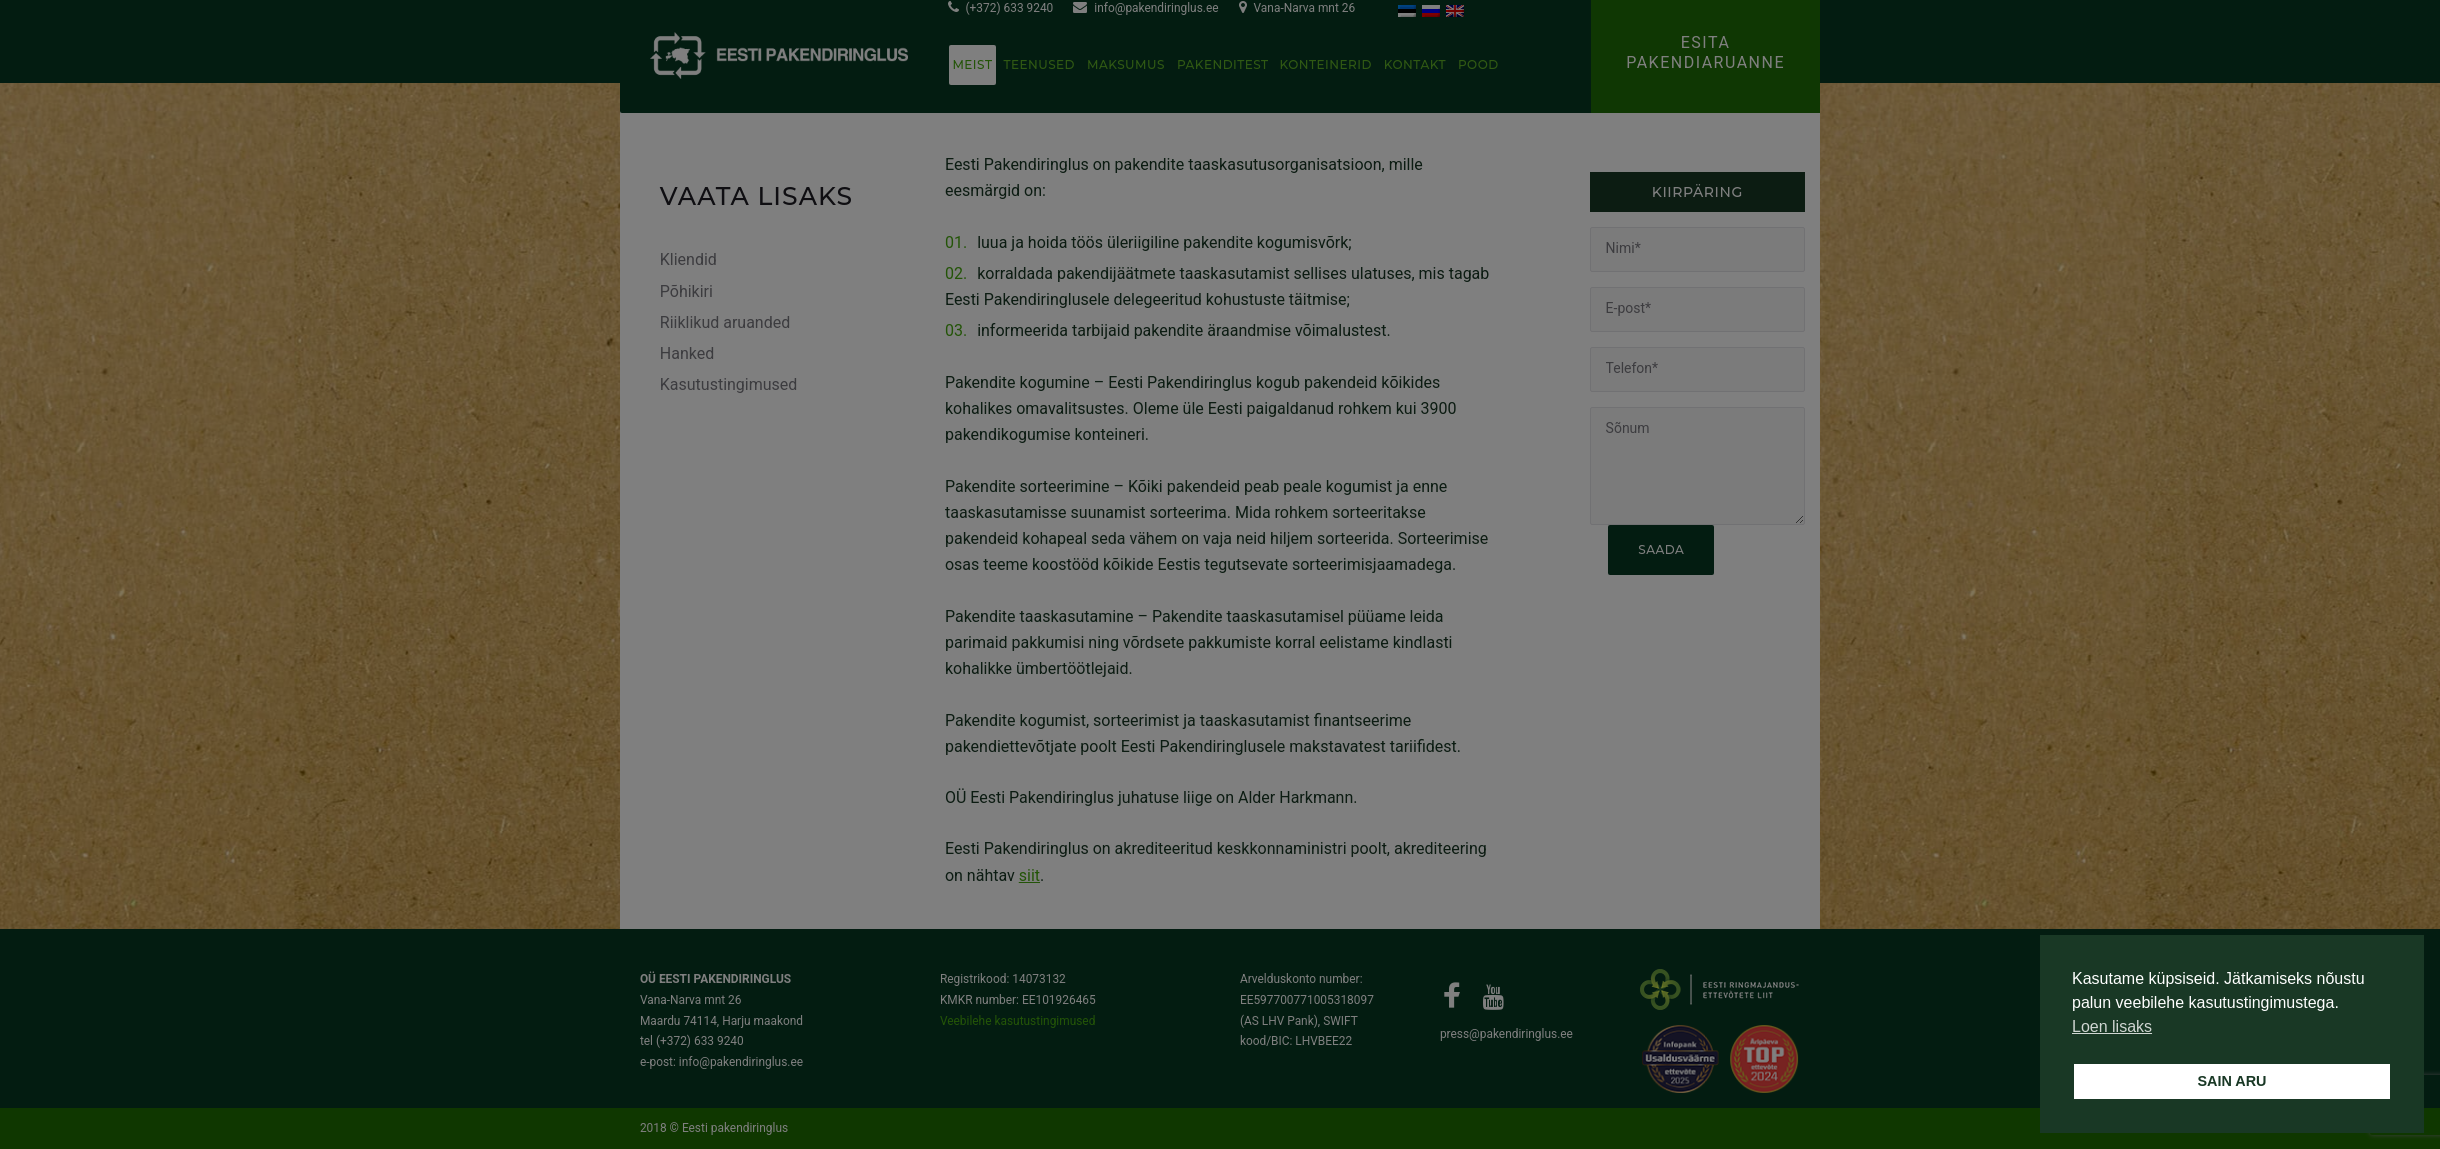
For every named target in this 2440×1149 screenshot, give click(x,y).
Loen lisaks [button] (2112, 1026)
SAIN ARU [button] (2231, 1081)
